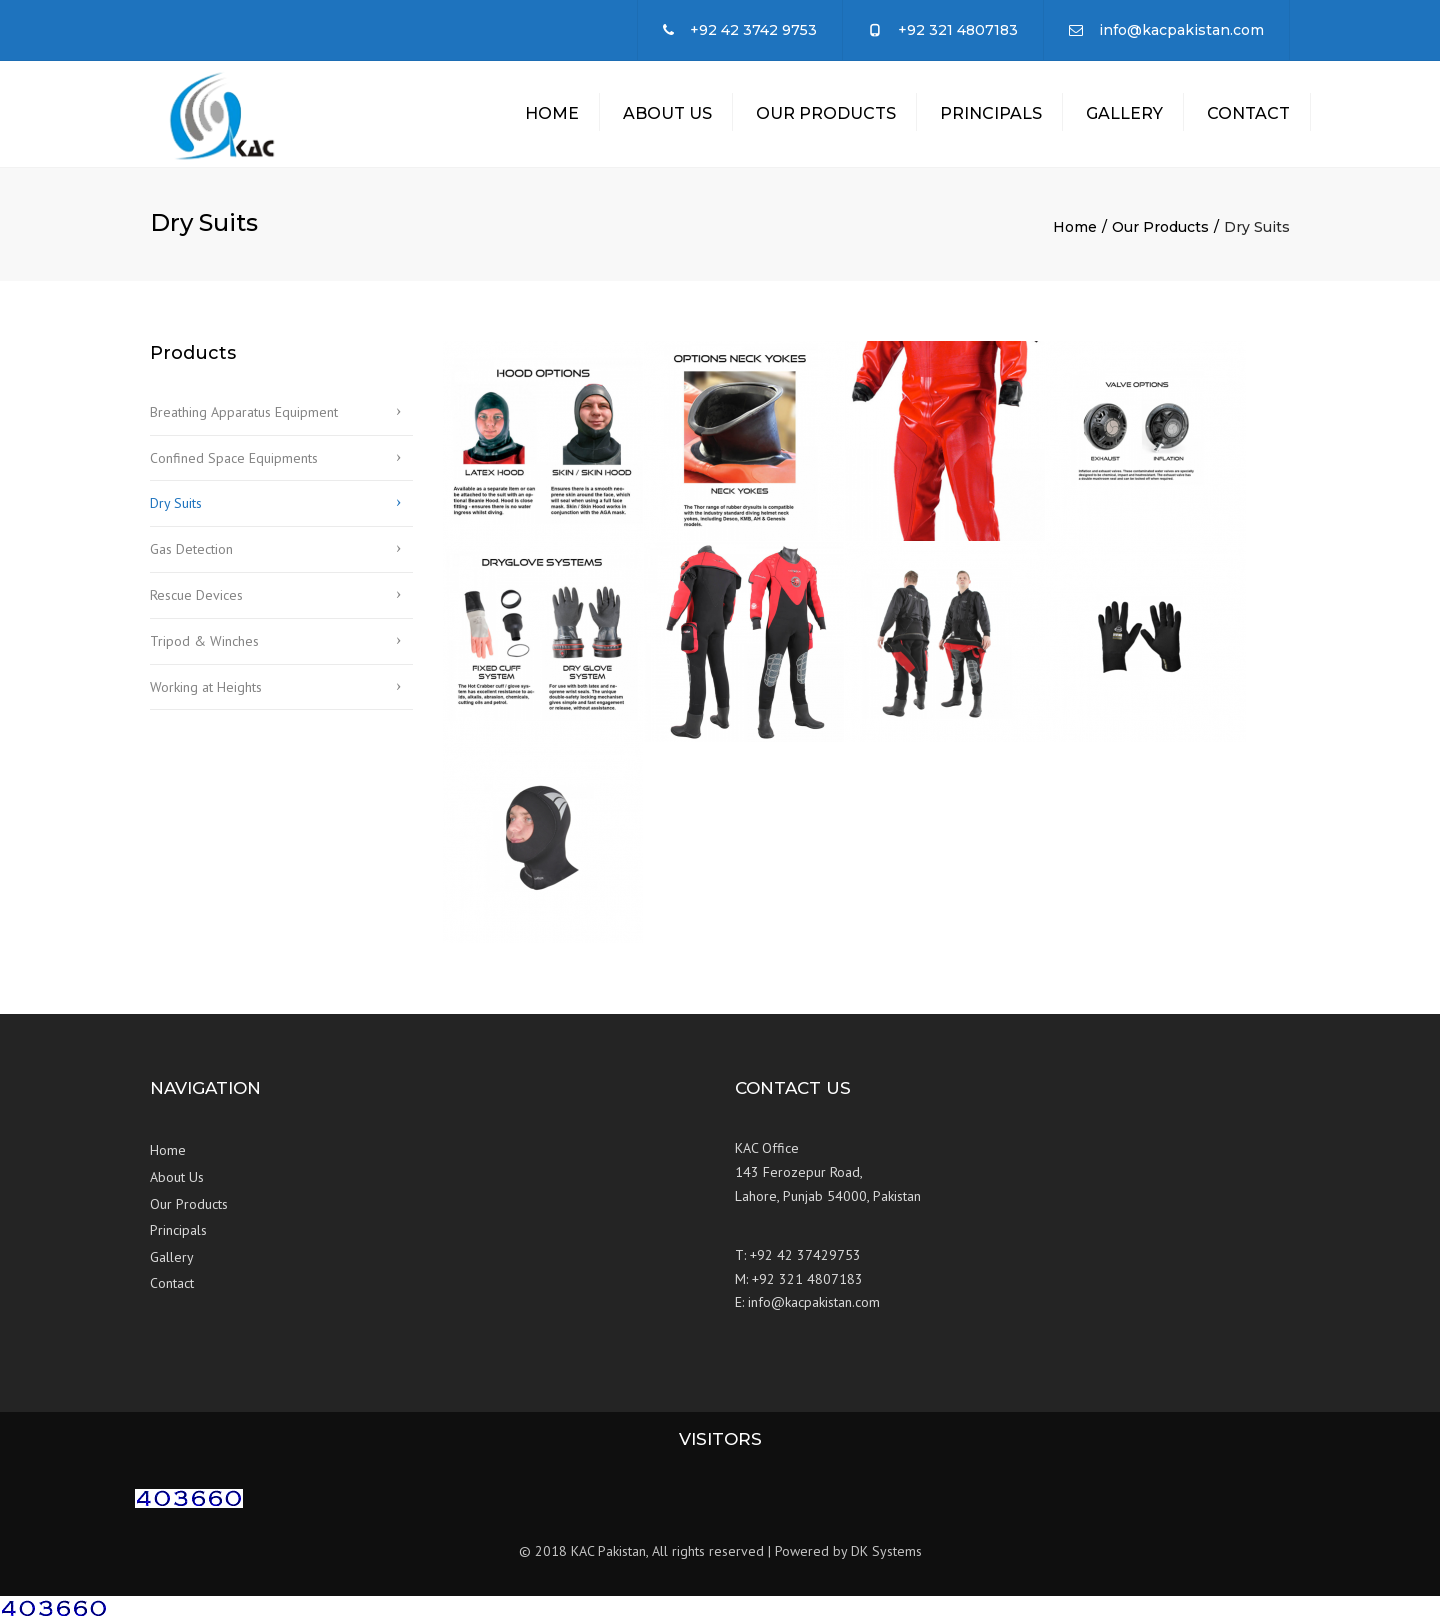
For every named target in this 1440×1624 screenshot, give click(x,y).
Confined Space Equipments (234, 462)
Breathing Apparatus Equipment (244, 417)
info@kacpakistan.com (1181, 30)
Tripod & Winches (204, 646)
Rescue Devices (196, 600)
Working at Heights (206, 691)
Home (552, 115)
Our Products (826, 115)
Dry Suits (176, 508)
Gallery (1124, 115)
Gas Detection (191, 554)
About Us (667, 115)
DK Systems (886, 1556)
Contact (1248, 115)
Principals (991, 115)
